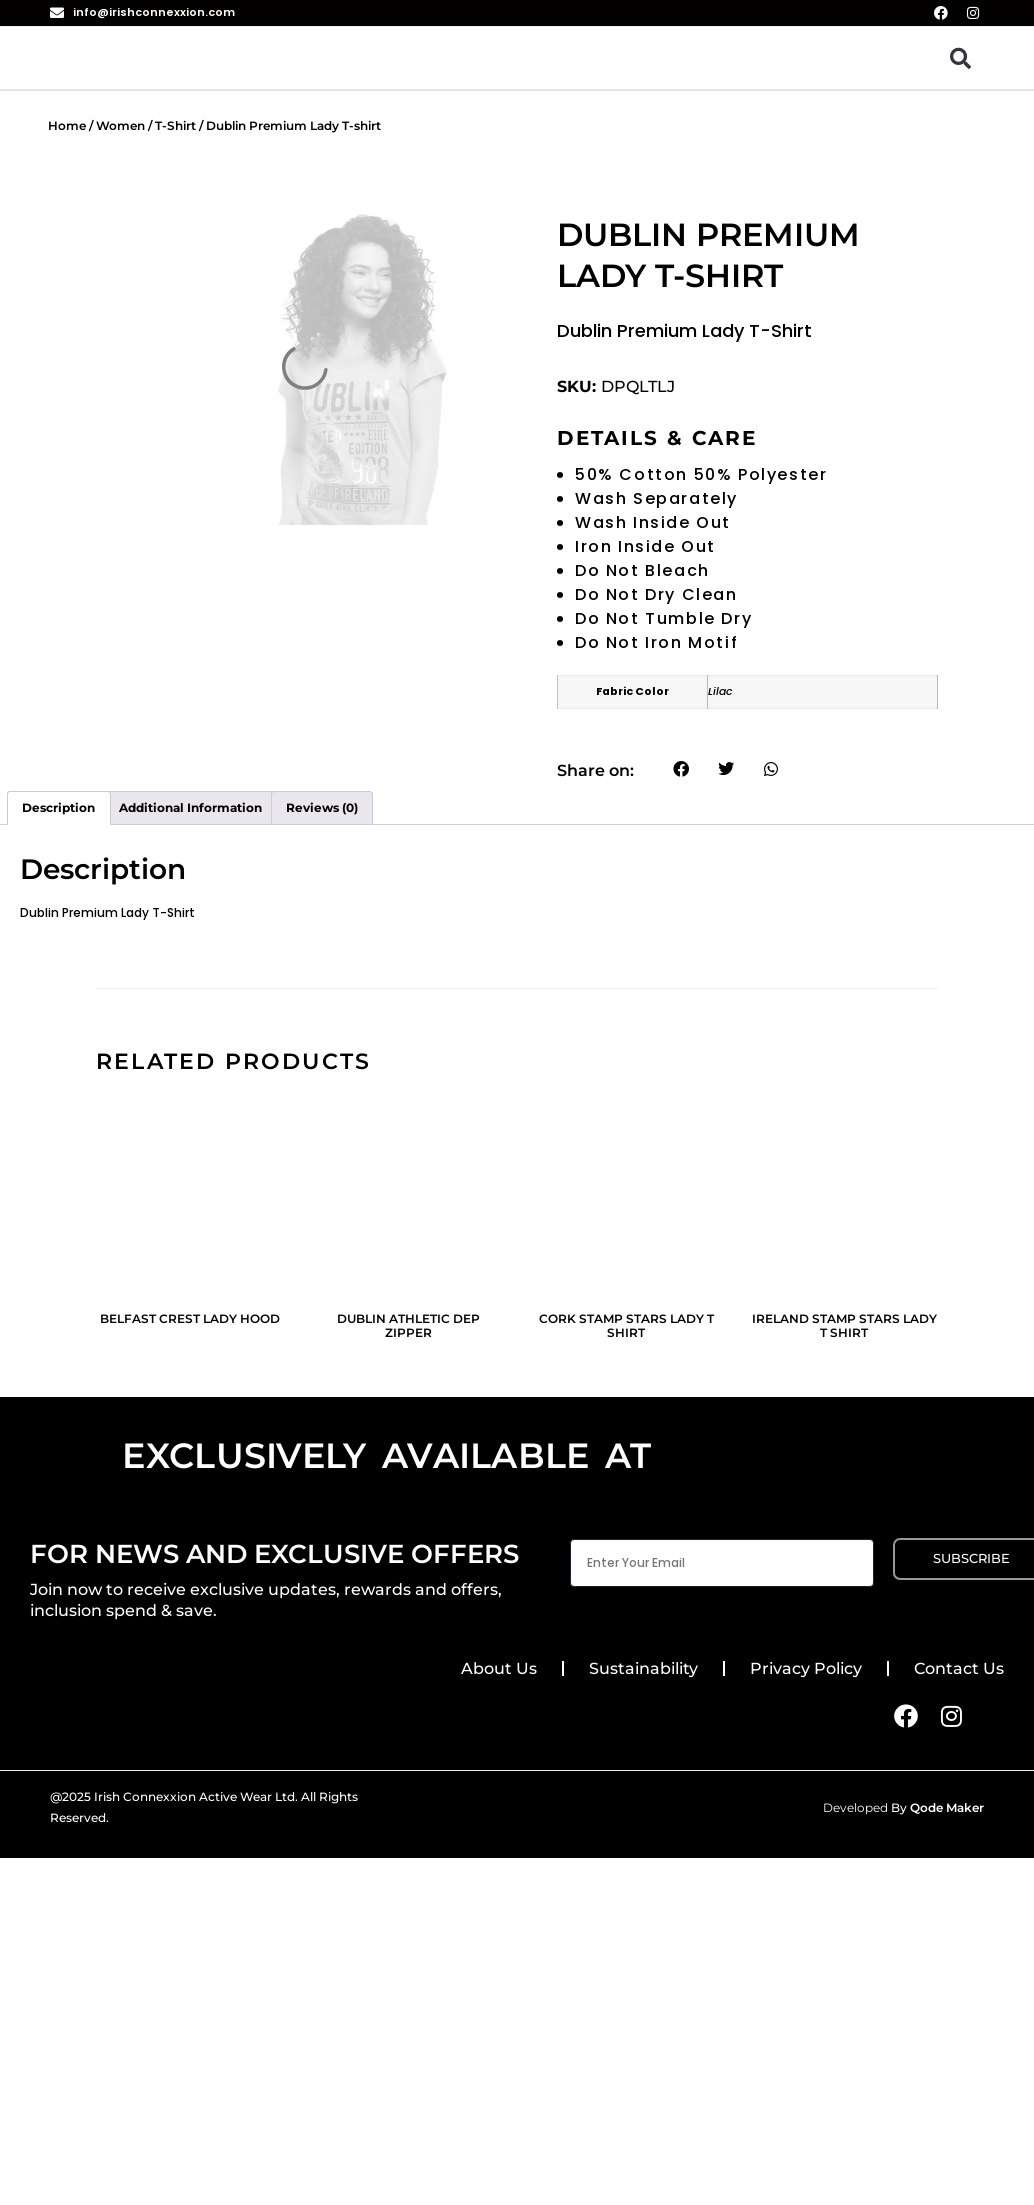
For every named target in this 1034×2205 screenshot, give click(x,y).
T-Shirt (175, 125)
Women (120, 125)
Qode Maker (947, 1807)
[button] (960, 57)
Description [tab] (58, 807)
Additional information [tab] (190, 807)
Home (67, 125)
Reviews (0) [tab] (322, 807)
